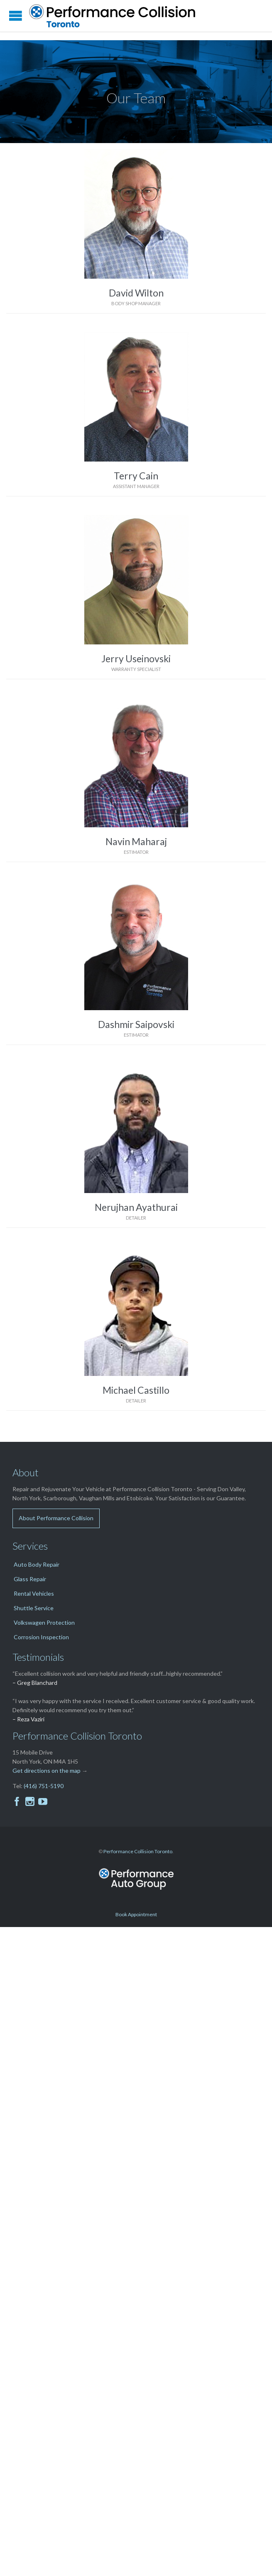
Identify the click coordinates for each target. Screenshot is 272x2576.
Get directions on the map (46, 1770)
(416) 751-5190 (44, 1785)
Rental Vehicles (34, 1593)
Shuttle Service (34, 1607)
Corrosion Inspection (41, 1636)
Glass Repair (30, 1578)
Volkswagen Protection (44, 1622)
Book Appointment (136, 1914)
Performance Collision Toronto (137, 1851)
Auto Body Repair (36, 1564)
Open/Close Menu (15, 15)
